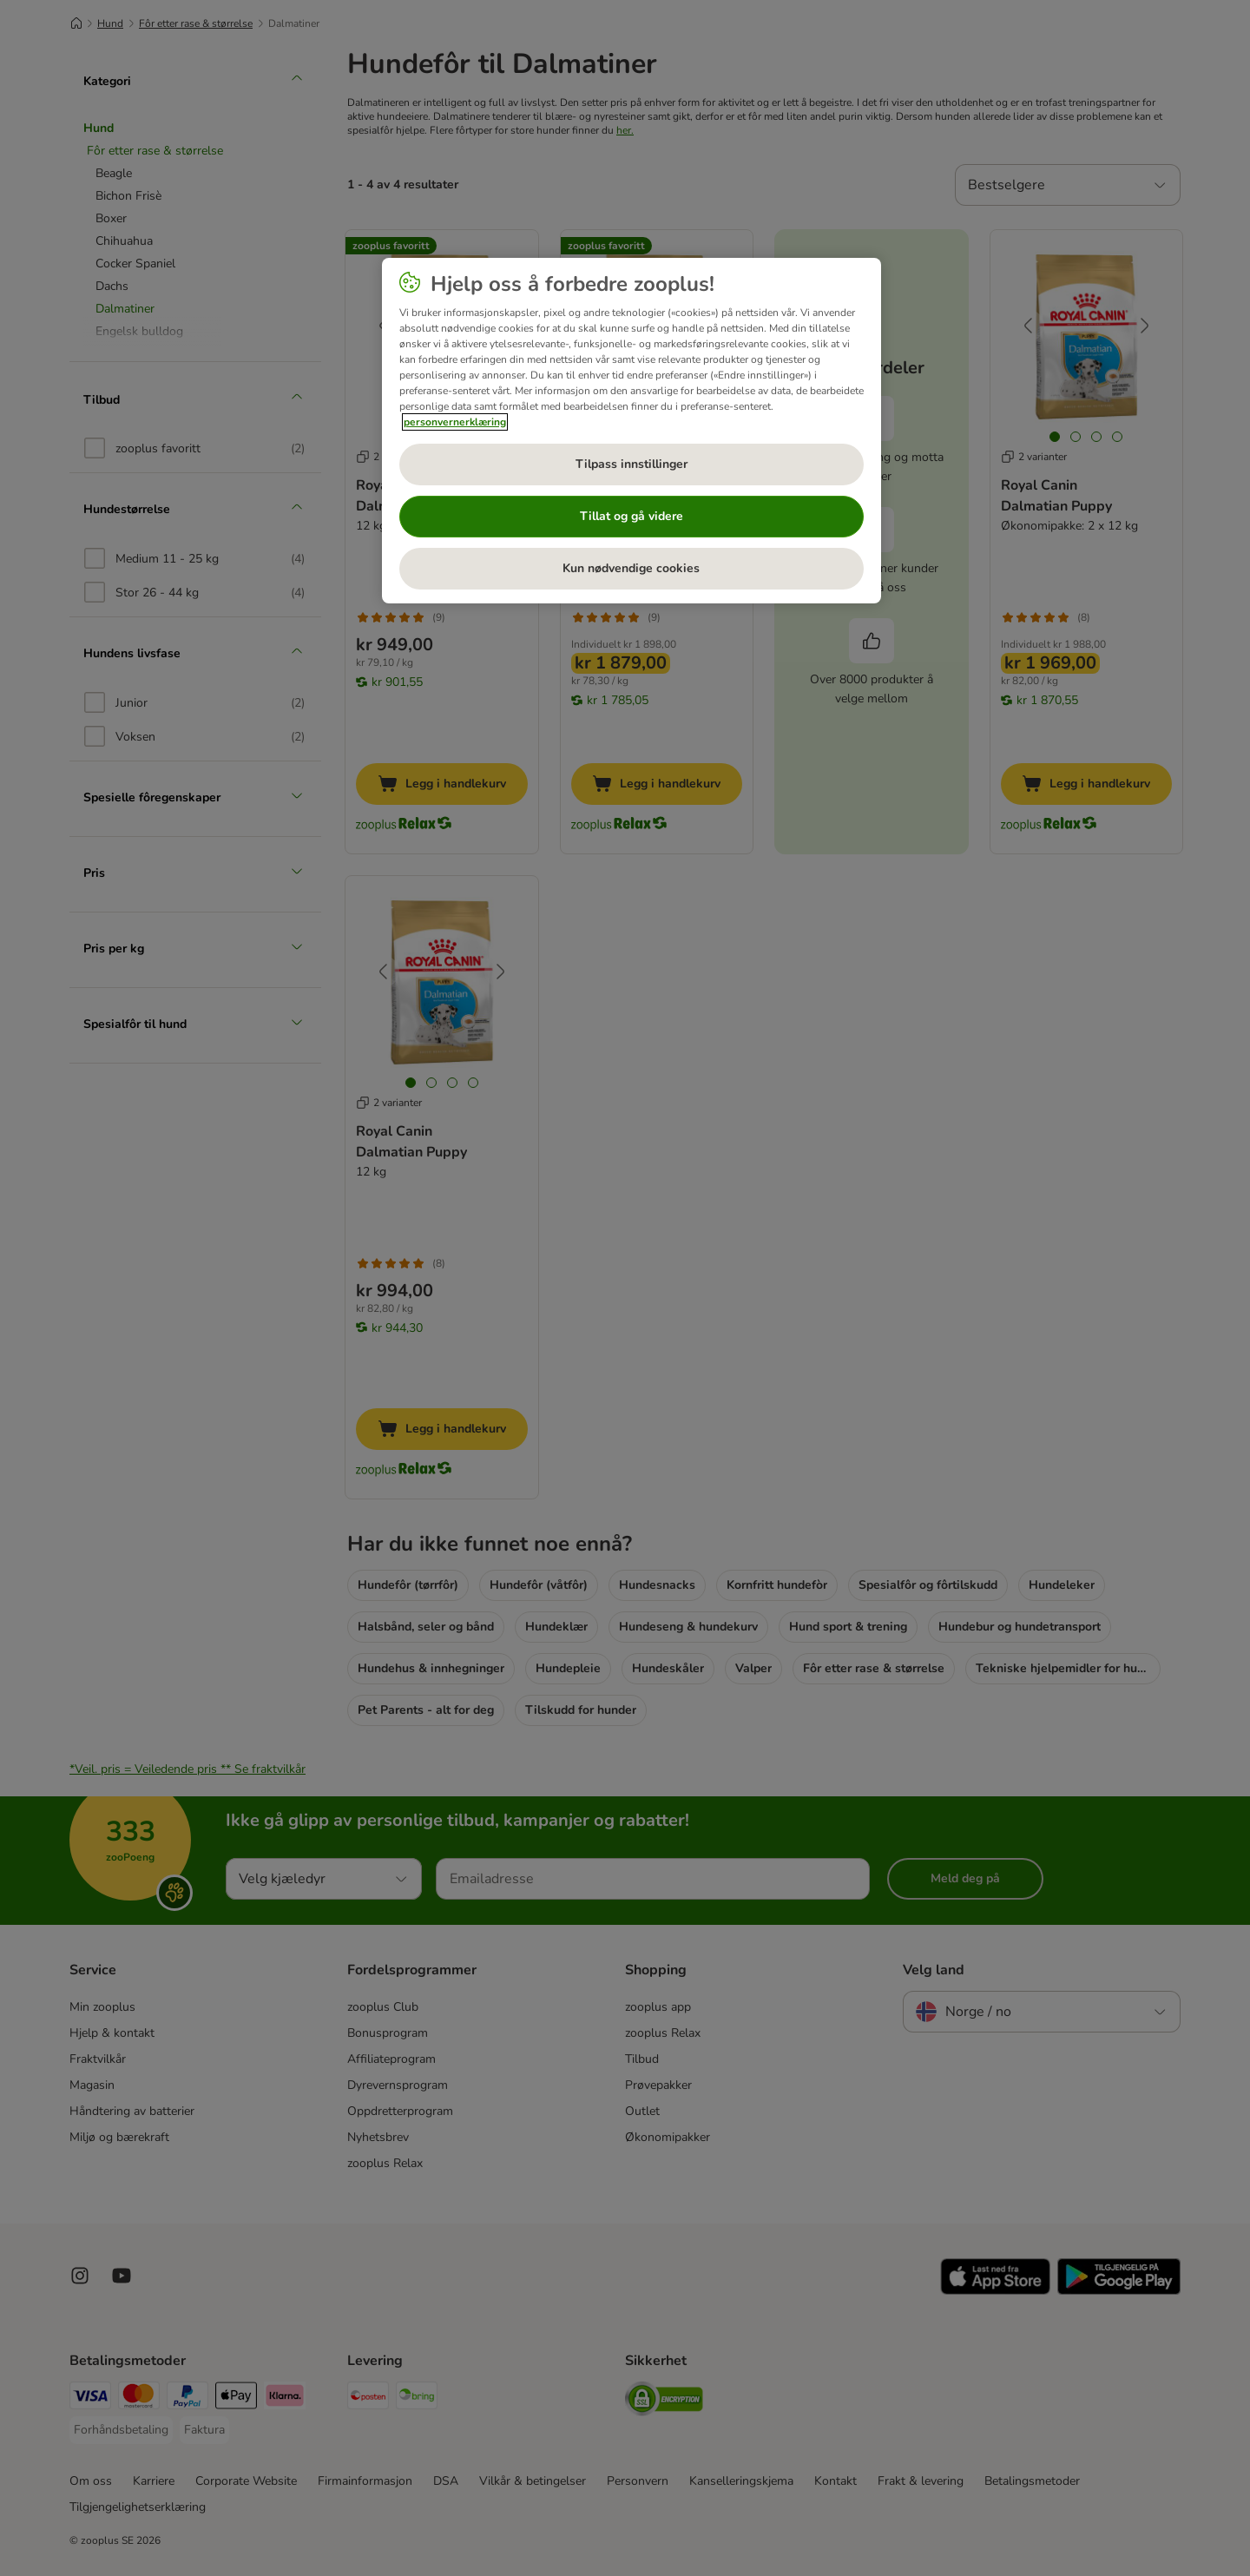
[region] (631, 430)
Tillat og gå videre (631, 516)
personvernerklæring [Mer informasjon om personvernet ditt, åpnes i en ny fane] (455, 422)
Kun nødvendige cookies (631, 568)
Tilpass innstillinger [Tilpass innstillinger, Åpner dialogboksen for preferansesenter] (632, 464)
